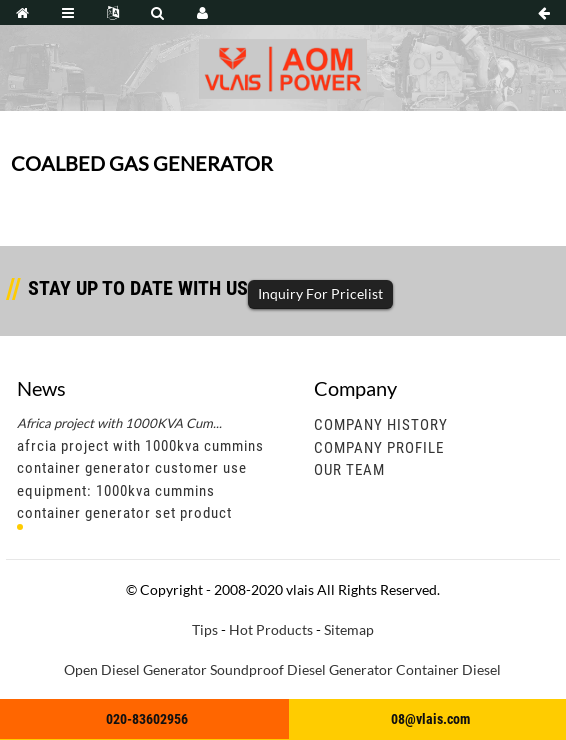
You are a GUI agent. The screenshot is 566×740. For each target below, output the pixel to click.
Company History (381, 425)
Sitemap (349, 629)
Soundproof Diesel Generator (301, 669)
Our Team (349, 470)
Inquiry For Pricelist (320, 293)
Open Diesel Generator (135, 669)
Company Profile (379, 448)
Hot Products (271, 629)
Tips (205, 629)
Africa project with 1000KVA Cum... (119, 423)
